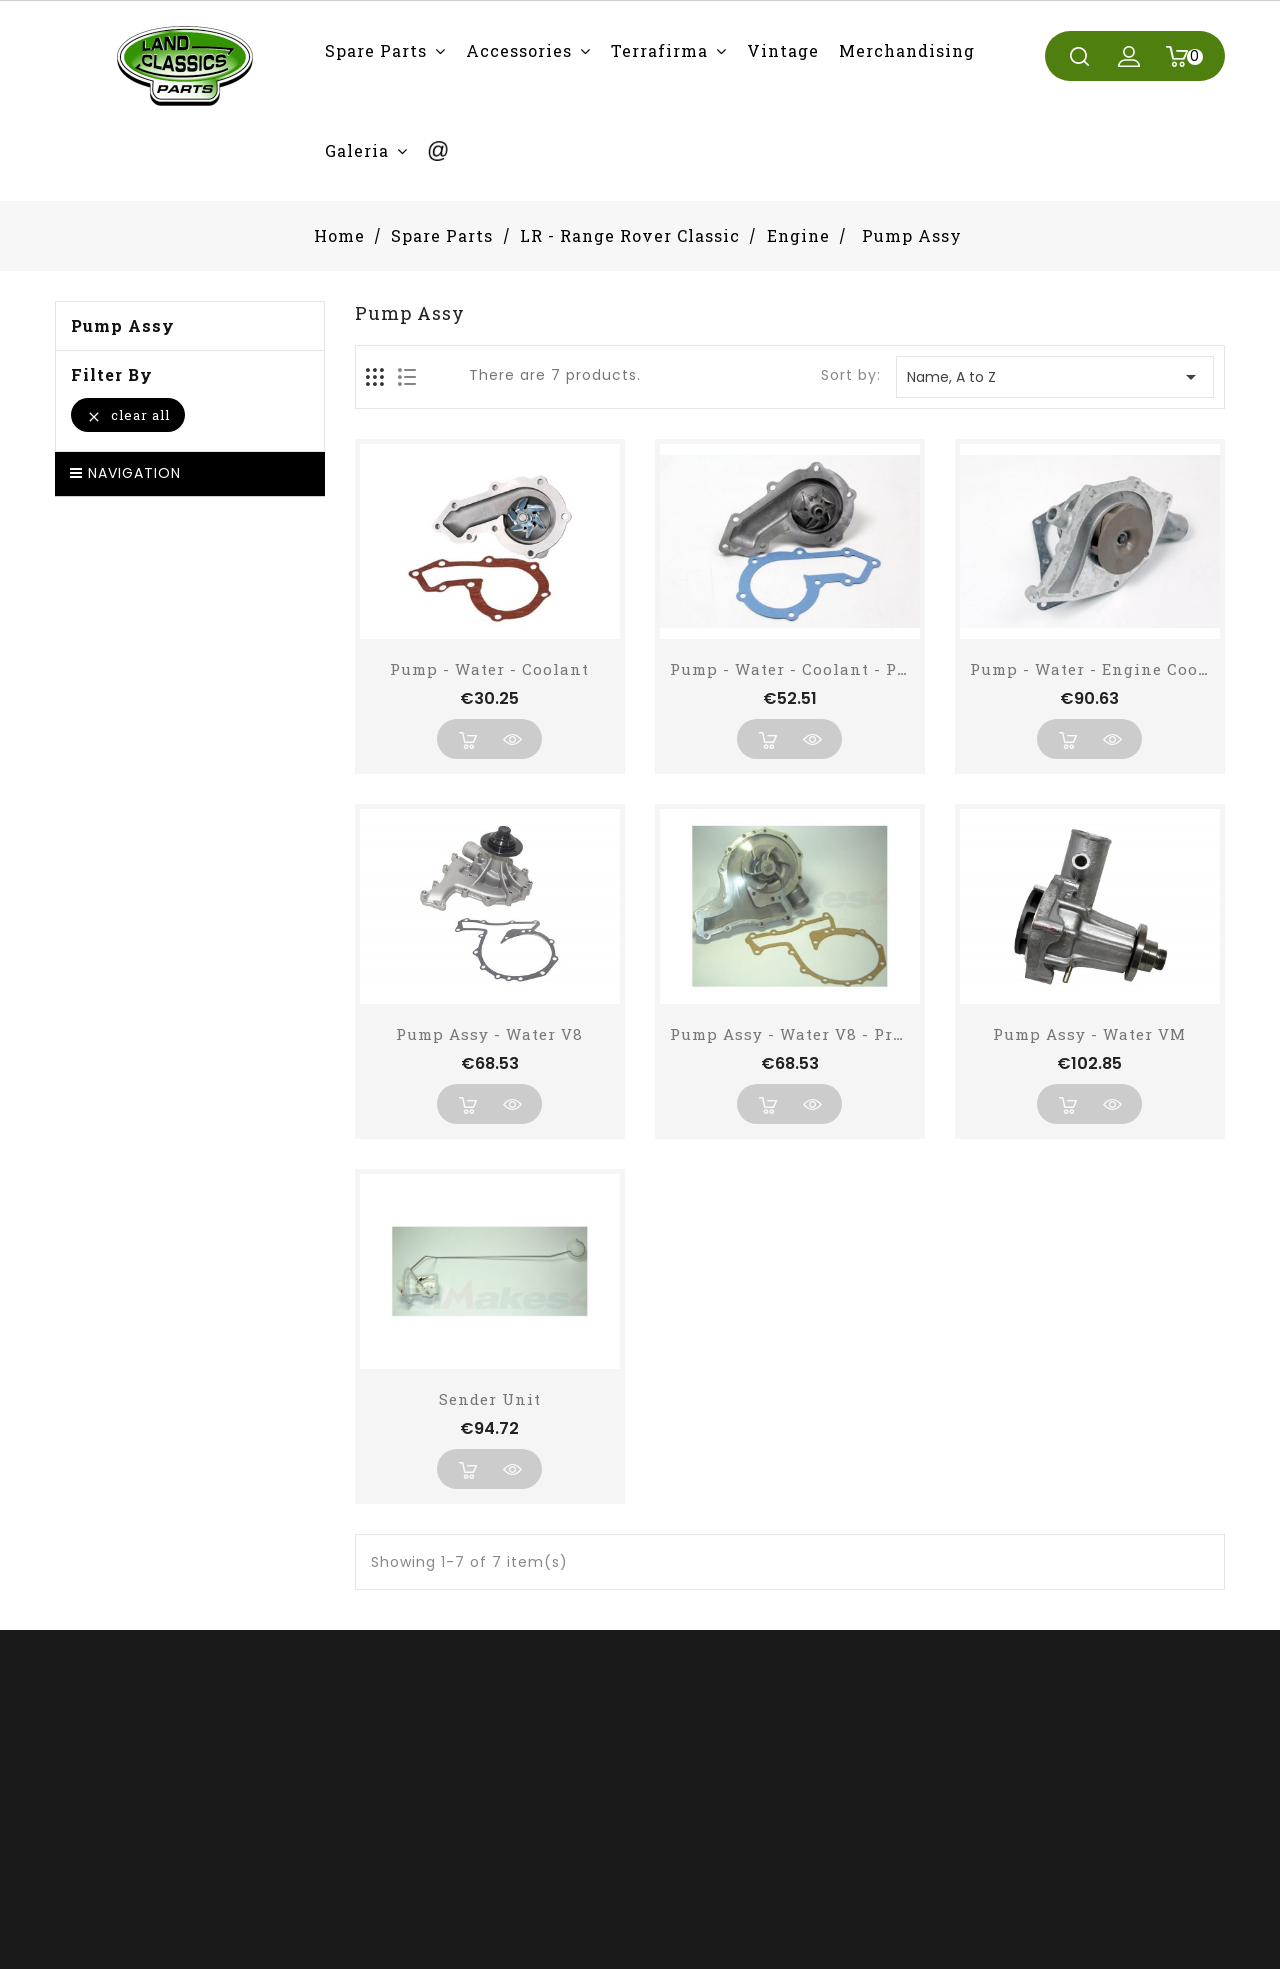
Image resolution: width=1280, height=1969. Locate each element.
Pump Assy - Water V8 (489, 1034)
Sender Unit (490, 1399)
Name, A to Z (1055, 377)
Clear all (128, 415)
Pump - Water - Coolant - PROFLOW (818, 669)
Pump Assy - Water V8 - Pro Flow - (816, 1034)
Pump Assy (123, 326)
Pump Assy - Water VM (1089, 1034)
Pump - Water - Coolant (489, 669)
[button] (385, 50)
